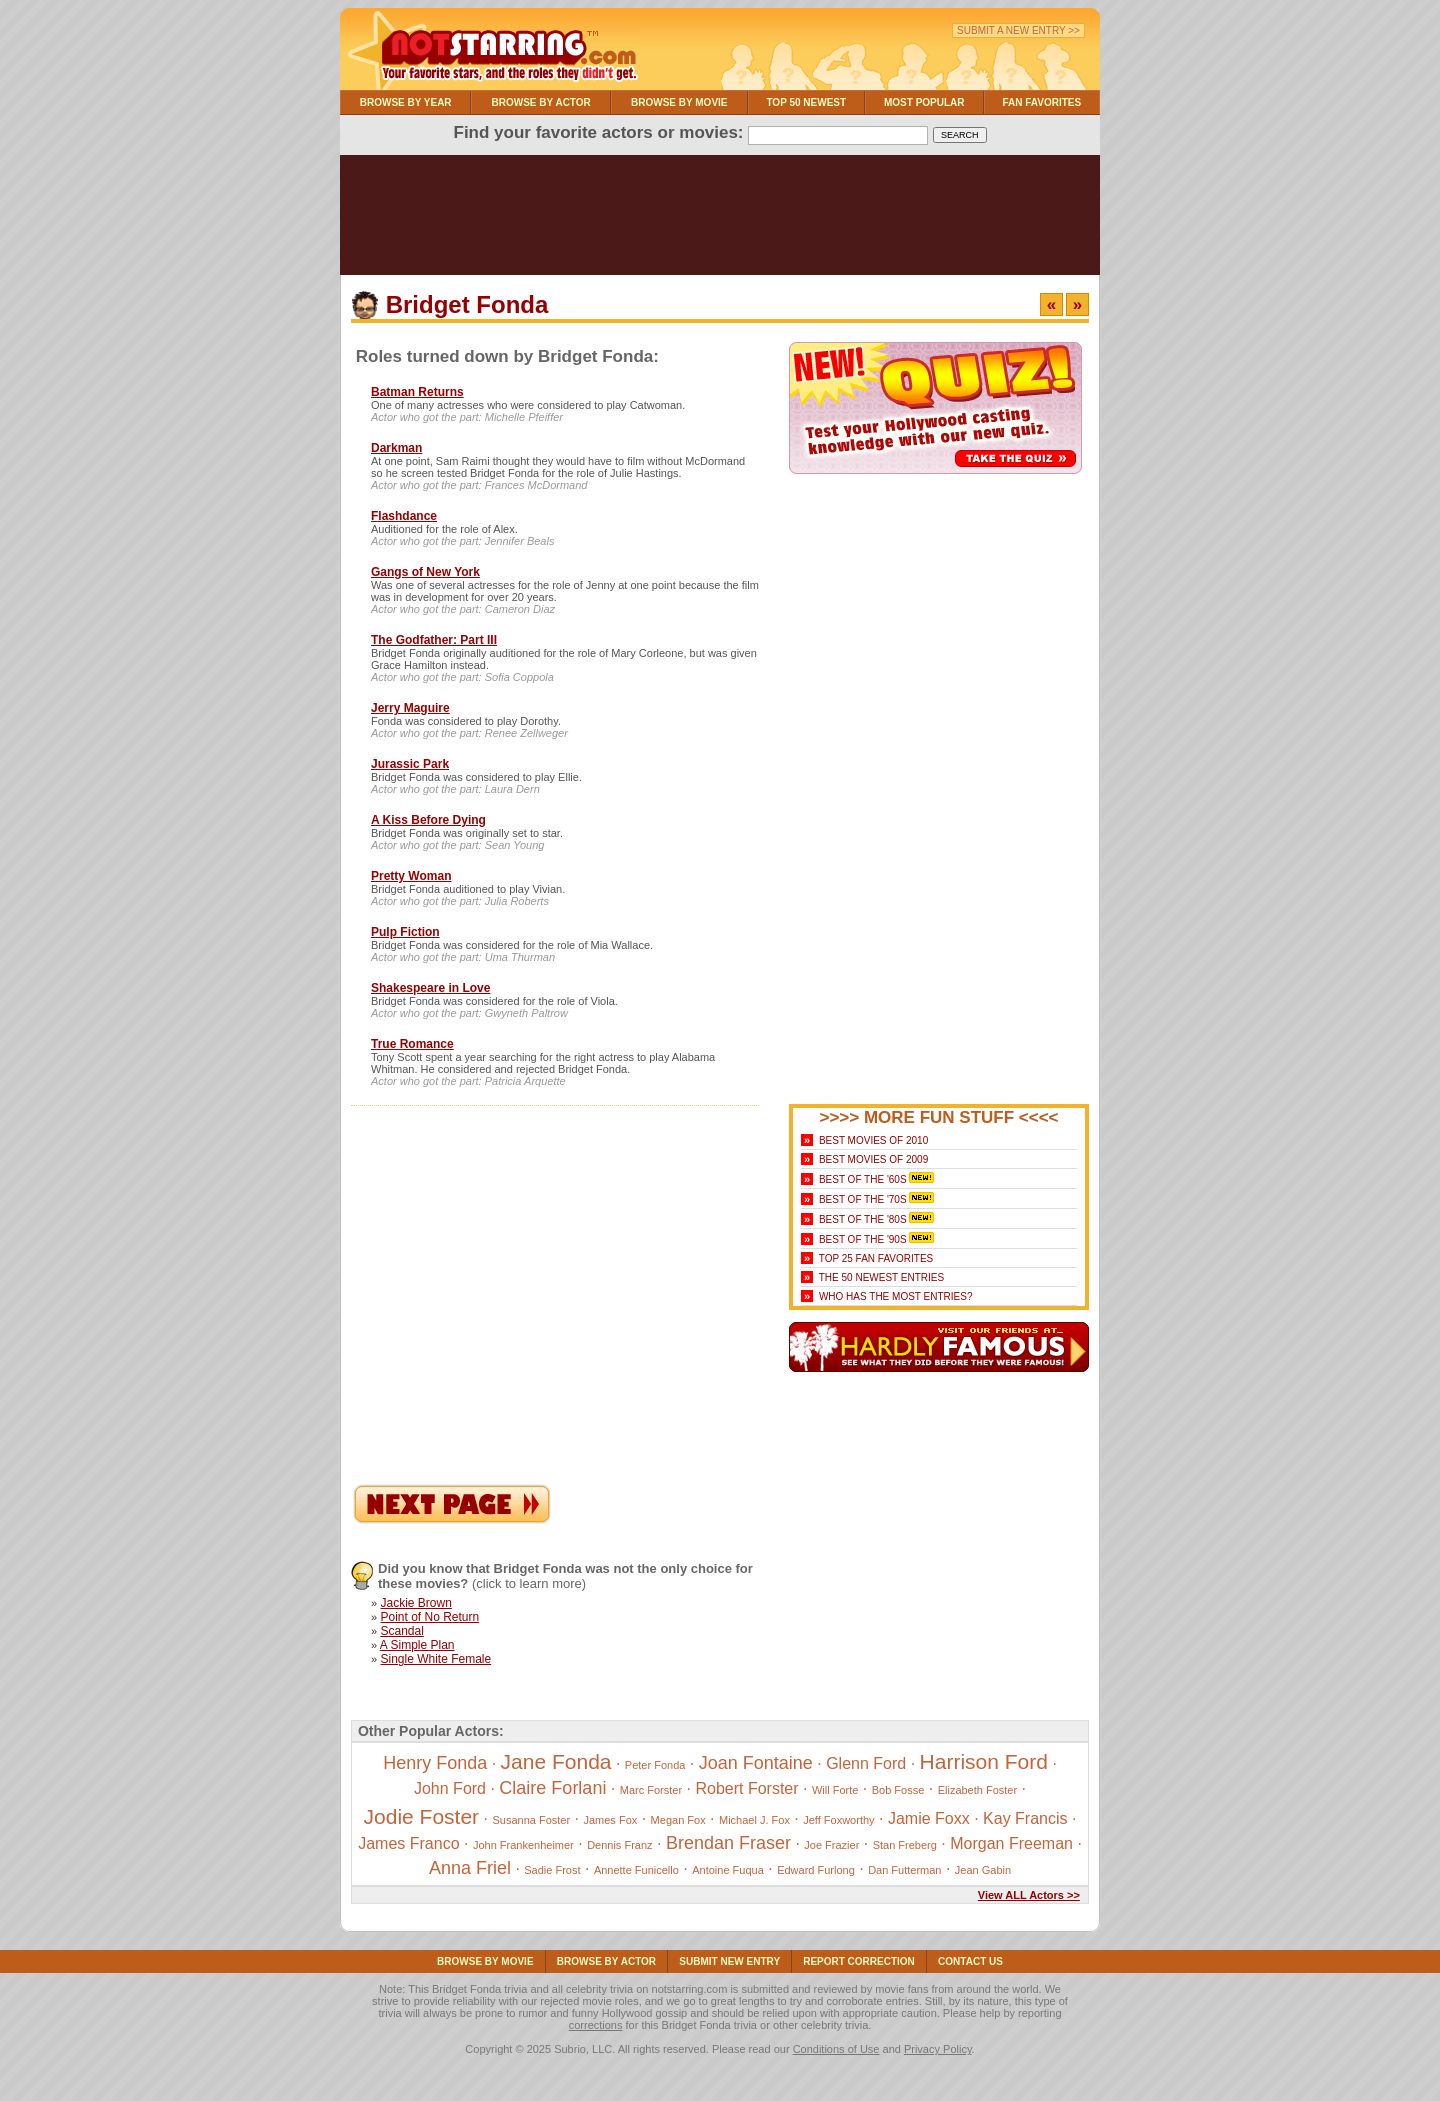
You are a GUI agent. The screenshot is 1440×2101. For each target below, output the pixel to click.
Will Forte (835, 1790)
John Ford (450, 1788)
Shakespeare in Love (430, 988)
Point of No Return (429, 1617)
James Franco (408, 1843)
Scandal (401, 1631)
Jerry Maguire (410, 708)
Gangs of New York (425, 572)
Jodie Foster (422, 1816)
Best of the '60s (863, 1179)
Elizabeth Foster (977, 1790)
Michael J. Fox (754, 1820)
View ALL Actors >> (1029, 1895)
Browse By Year (406, 102)
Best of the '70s (863, 1199)
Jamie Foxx (929, 1818)
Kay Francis (1025, 1818)
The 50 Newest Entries (881, 1277)
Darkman (396, 448)
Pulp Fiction (405, 932)
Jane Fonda (556, 1761)
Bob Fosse (898, 1790)
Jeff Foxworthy (838, 1820)
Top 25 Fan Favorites (876, 1258)
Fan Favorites (1041, 102)
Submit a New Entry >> (1018, 30)
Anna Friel (470, 1868)
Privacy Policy (938, 2049)
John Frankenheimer (523, 1845)
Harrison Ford (984, 1761)
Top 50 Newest (806, 102)
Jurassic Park (410, 764)
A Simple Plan (417, 1645)
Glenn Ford (866, 1763)
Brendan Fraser (728, 1843)
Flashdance (404, 516)
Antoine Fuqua (728, 1870)
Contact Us (970, 1961)
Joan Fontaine (756, 1763)
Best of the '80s (863, 1219)
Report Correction (859, 1961)
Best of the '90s (863, 1239)
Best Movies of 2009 (873, 1159)
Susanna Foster (531, 1820)
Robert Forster (746, 1788)
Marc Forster (651, 1790)
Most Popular (924, 102)
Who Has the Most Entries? (896, 1296)
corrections (596, 2025)
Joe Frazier (831, 1845)
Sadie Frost (552, 1870)
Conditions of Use (836, 2049)
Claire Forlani (552, 1788)
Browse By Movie (679, 102)
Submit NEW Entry (729, 1961)
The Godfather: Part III (434, 640)
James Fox (610, 1820)
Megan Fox (678, 1820)
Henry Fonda (435, 1763)
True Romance (412, 1044)
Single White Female (435, 1659)
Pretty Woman (411, 876)
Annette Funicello (636, 1870)
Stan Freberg (905, 1845)
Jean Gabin (983, 1870)
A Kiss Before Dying (428, 820)
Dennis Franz (619, 1845)
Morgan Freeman (1011, 1843)
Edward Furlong (816, 1870)
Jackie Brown (415, 1603)
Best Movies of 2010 (873, 1140)
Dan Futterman (904, 1870)
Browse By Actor (541, 102)
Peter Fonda (655, 1765)
